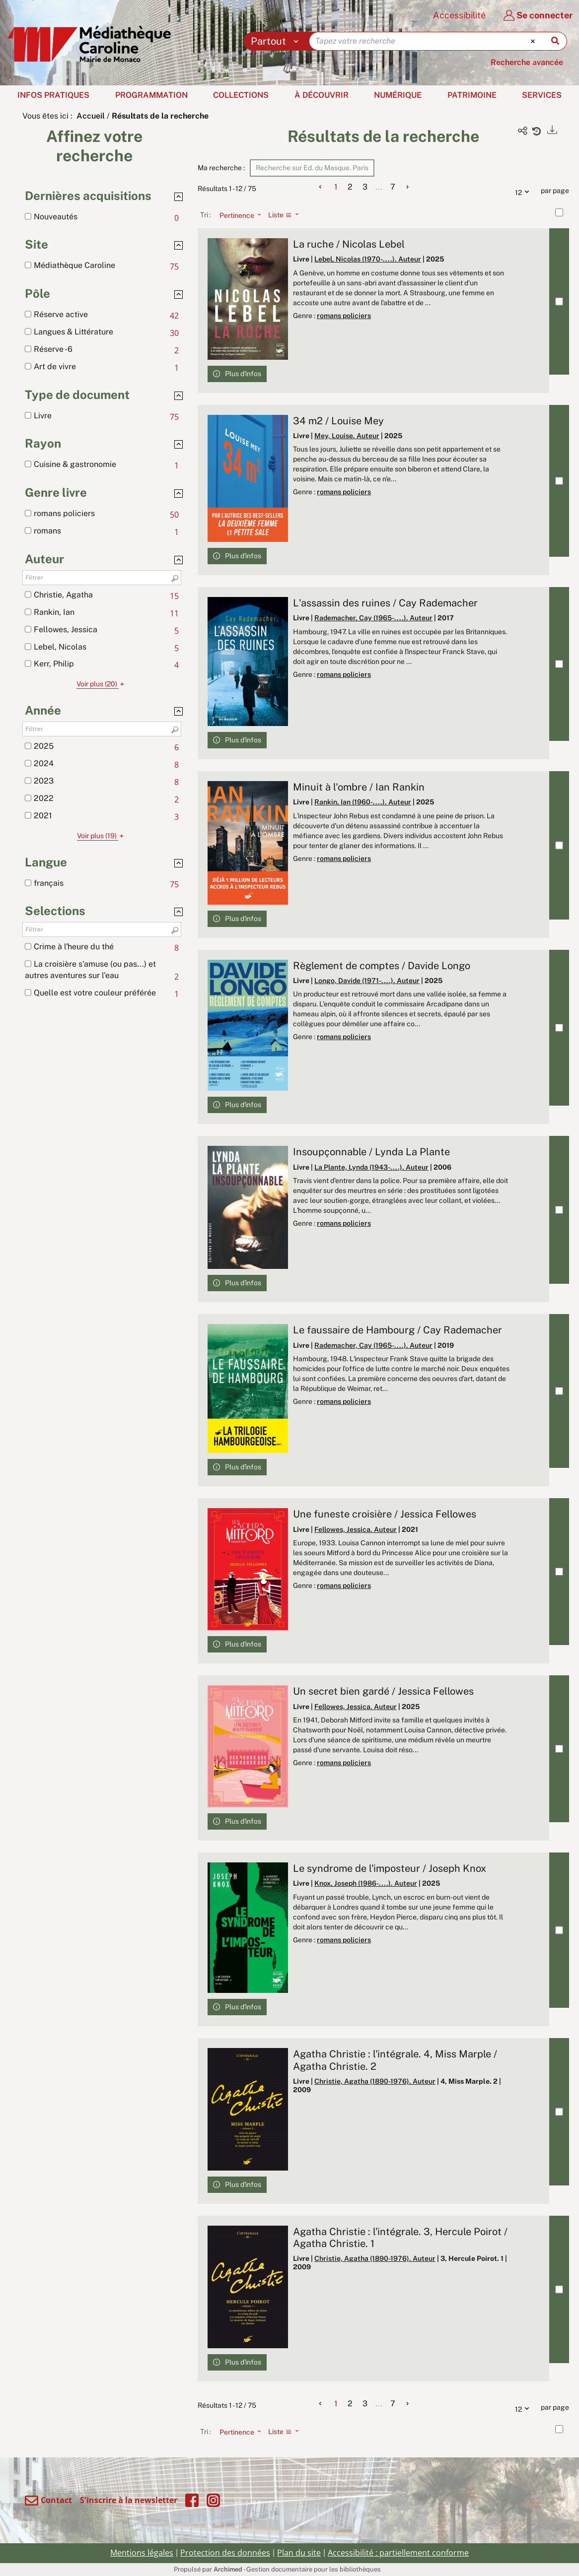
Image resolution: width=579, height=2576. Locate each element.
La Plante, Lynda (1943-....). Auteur (371, 1167)
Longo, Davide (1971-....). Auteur (367, 981)
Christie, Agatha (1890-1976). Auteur (374, 2081)
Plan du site (299, 2552)
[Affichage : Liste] (286, 214)
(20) (101, 684)
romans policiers (344, 316)
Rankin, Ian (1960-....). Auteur (362, 802)
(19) (102, 836)
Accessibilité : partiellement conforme (398, 2552)
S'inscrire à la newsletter (128, 2500)
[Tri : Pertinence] (237, 214)
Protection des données (225, 2552)
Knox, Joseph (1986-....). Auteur (365, 1883)
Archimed (228, 2569)
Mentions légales (141, 2552)
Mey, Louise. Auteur (346, 436)
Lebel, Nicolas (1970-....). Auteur (367, 259)
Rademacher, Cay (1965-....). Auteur (373, 618)
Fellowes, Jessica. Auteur (355, 1529)
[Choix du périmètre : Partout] (277, 41)
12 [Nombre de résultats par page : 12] (524, 191)
